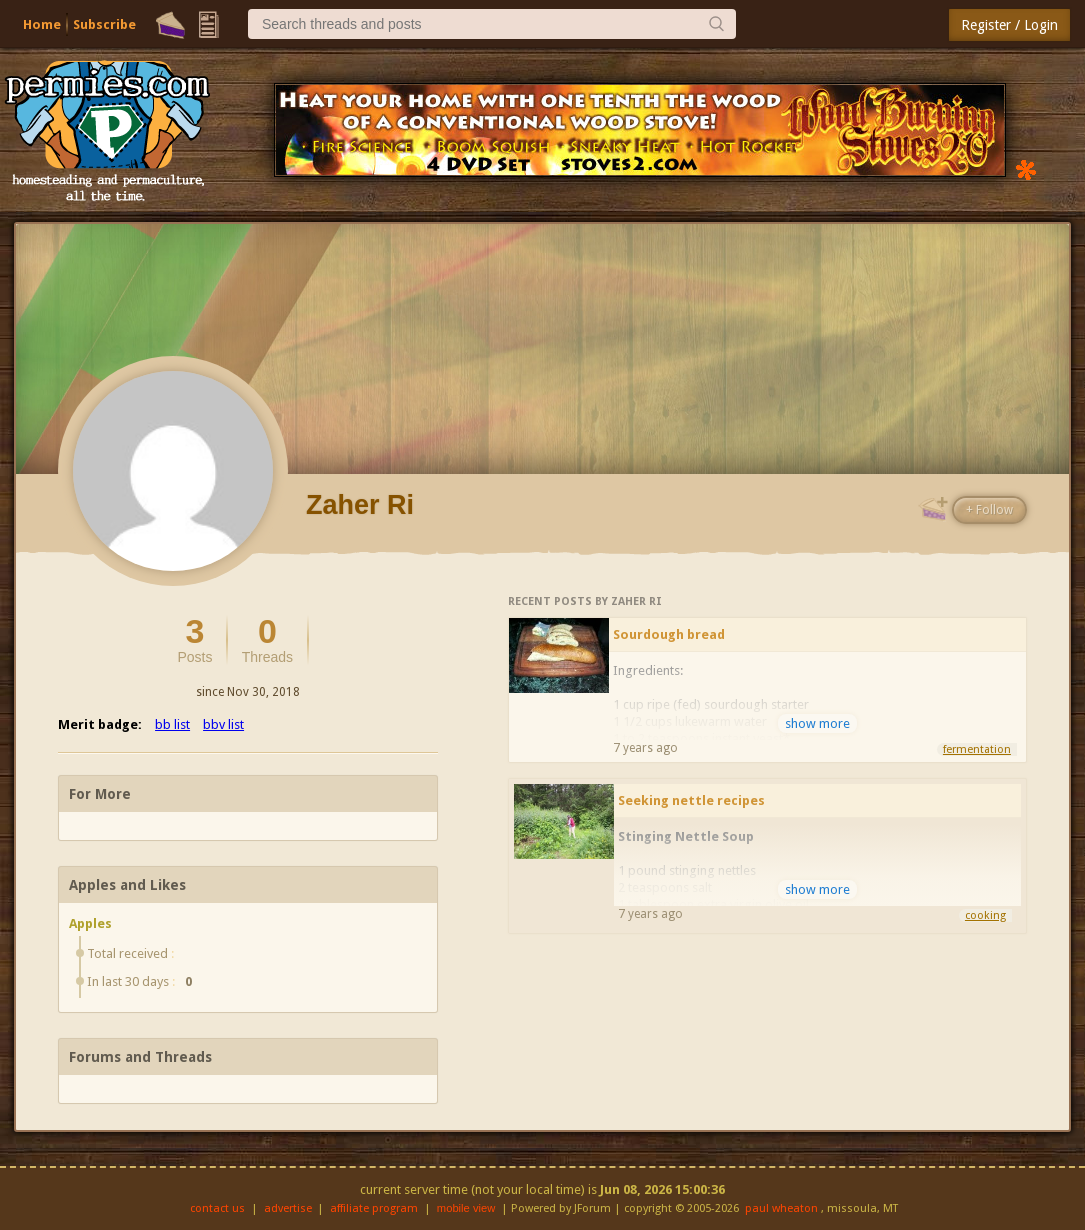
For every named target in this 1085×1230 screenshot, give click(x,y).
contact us (217, 1208)
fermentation (977, 749)
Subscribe (104, 24)
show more (817, 723)
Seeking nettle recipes (691, 800)
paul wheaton (781, 1208)
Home (42, 24)
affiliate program (374, 1208)
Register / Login (1009, 25)
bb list (172, 724)
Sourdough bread (669, 634)
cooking (985, 915)
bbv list (223, 724)
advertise (288, 1208)
